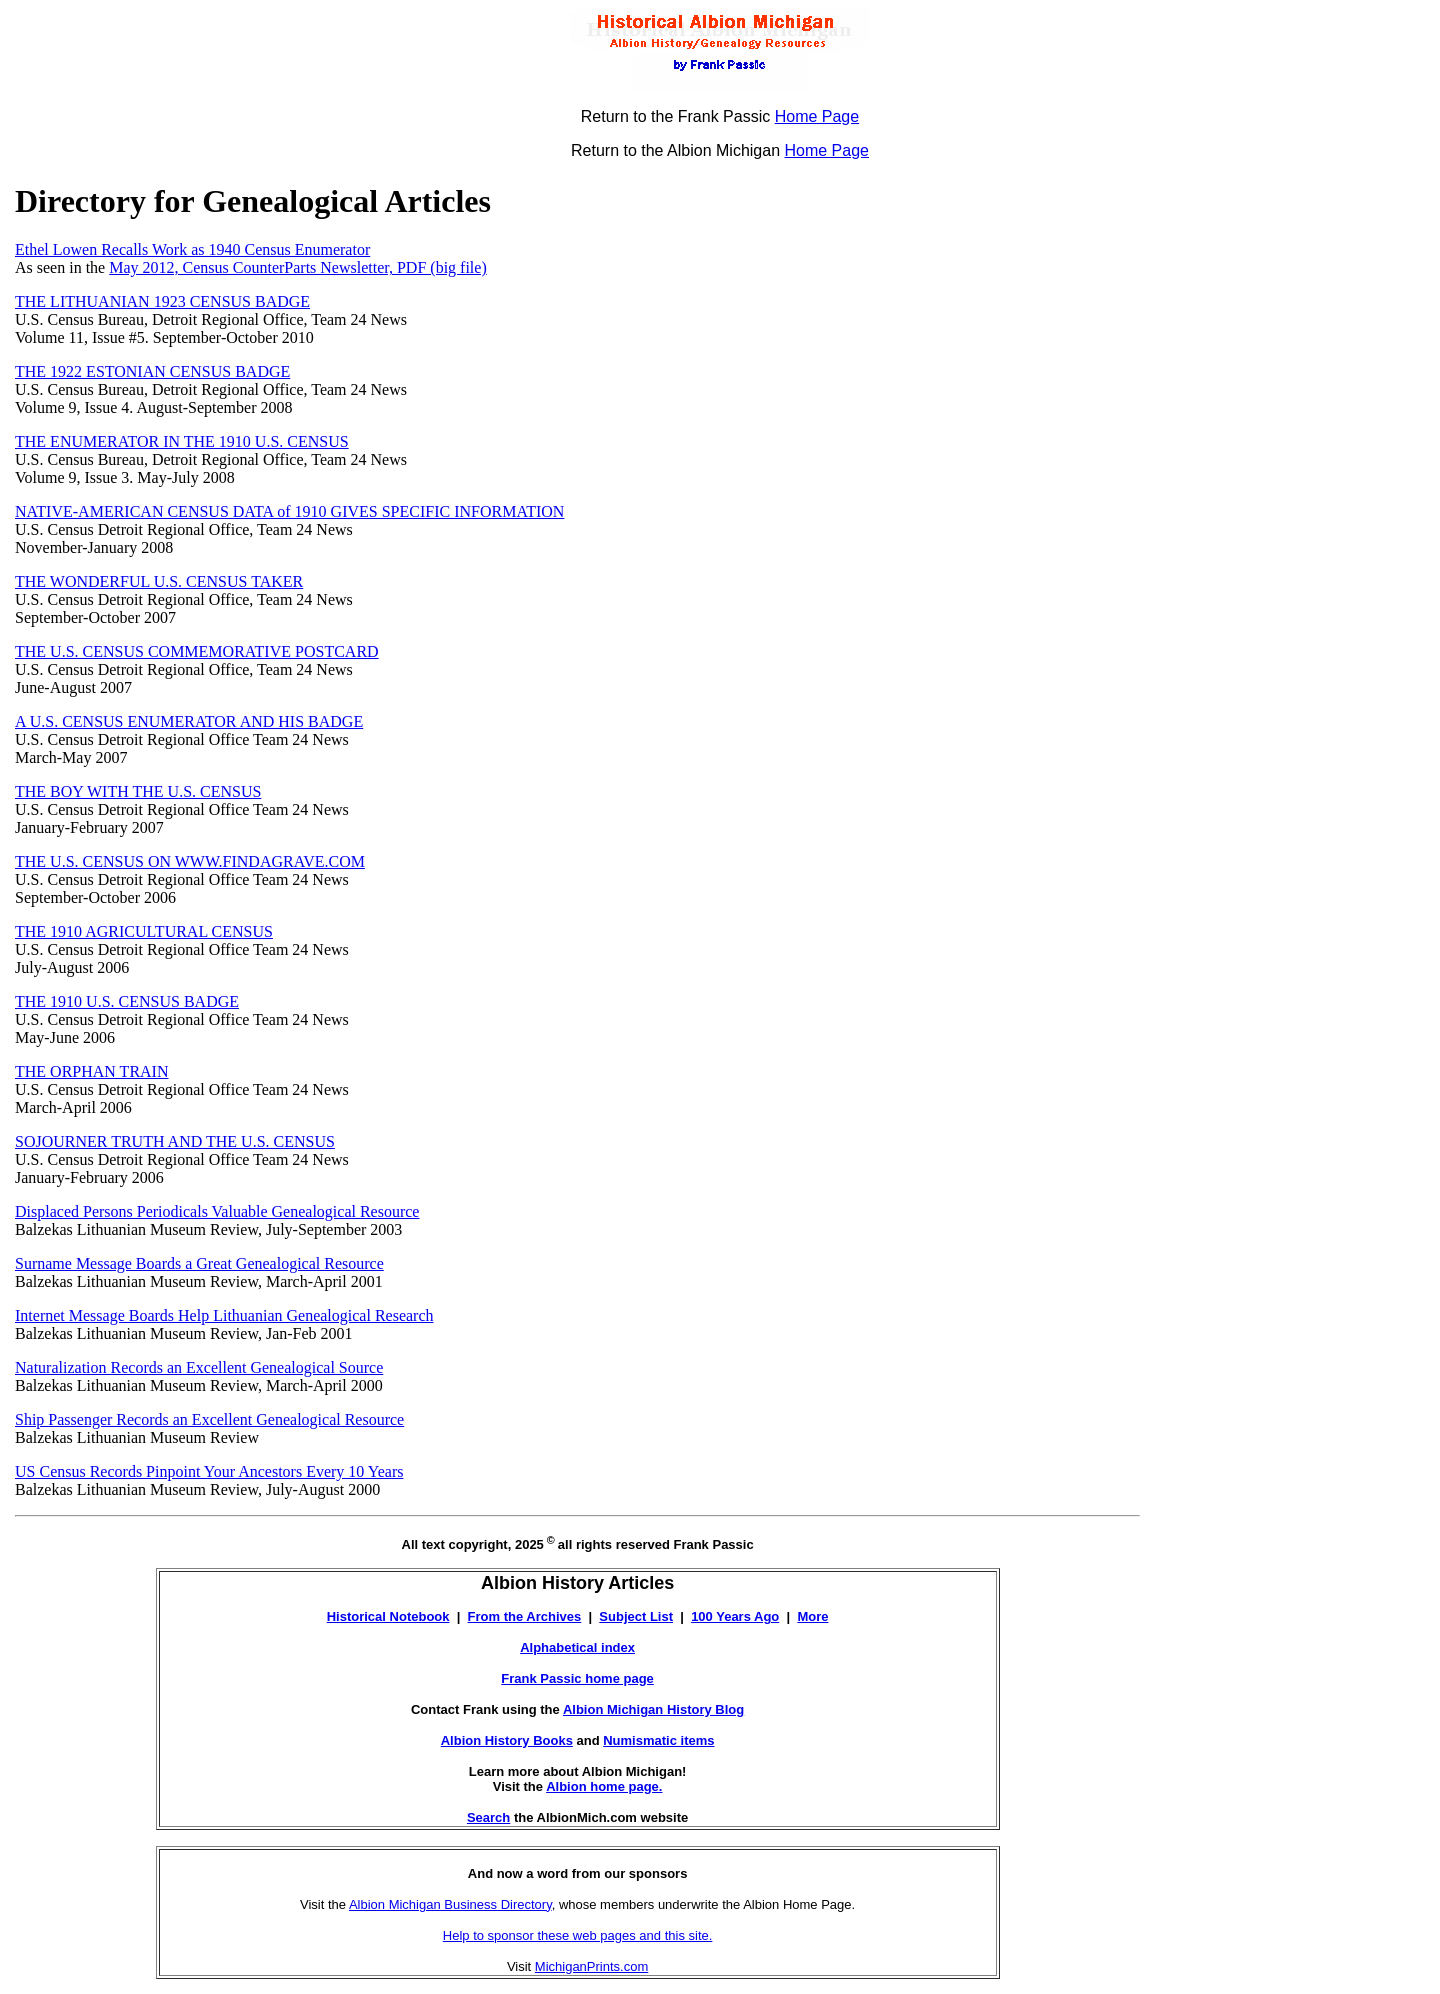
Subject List (636, 1616)
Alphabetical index (577, 1647)
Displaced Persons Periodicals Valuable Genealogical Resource (217, 1211)
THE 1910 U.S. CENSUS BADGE (127, 1001)
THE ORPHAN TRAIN (91, 1071)
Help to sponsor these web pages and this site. (578, 1935)
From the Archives (525, 1616)
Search (488, 1817)
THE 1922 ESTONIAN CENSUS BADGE (152, 371)
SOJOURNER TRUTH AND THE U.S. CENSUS (175, 1141)
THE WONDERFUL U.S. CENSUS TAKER (159, 581)
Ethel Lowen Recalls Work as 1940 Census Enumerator (192, 249)
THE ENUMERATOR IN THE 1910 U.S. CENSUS (182, 441)
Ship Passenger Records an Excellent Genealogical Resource (209, 1419)
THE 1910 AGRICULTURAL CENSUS (144, 931)
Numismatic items (658, 1740)
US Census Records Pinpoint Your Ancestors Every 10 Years (209, 1471)
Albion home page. (604, 1786)
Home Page (817, 116)
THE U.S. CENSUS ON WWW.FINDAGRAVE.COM (190, 861)
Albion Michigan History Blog (653, 1709)
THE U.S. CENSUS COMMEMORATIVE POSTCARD (197, 651)
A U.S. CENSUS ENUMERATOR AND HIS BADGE (189, 721)
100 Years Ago (735, 1616)
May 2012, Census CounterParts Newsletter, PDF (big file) (298, 267)
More (812, 1616)
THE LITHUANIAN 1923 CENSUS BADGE (162, 301)
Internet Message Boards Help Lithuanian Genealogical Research (224, 1315)
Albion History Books (507, 1740)
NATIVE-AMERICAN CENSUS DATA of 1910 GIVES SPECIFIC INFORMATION (289, 511)
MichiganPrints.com (591, 1966)
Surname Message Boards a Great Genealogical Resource (199, 1263)
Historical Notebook (388, 1616)
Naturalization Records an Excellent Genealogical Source (199, 1367)
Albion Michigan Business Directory (450, 1904)
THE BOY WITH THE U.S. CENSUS (138, 791)
